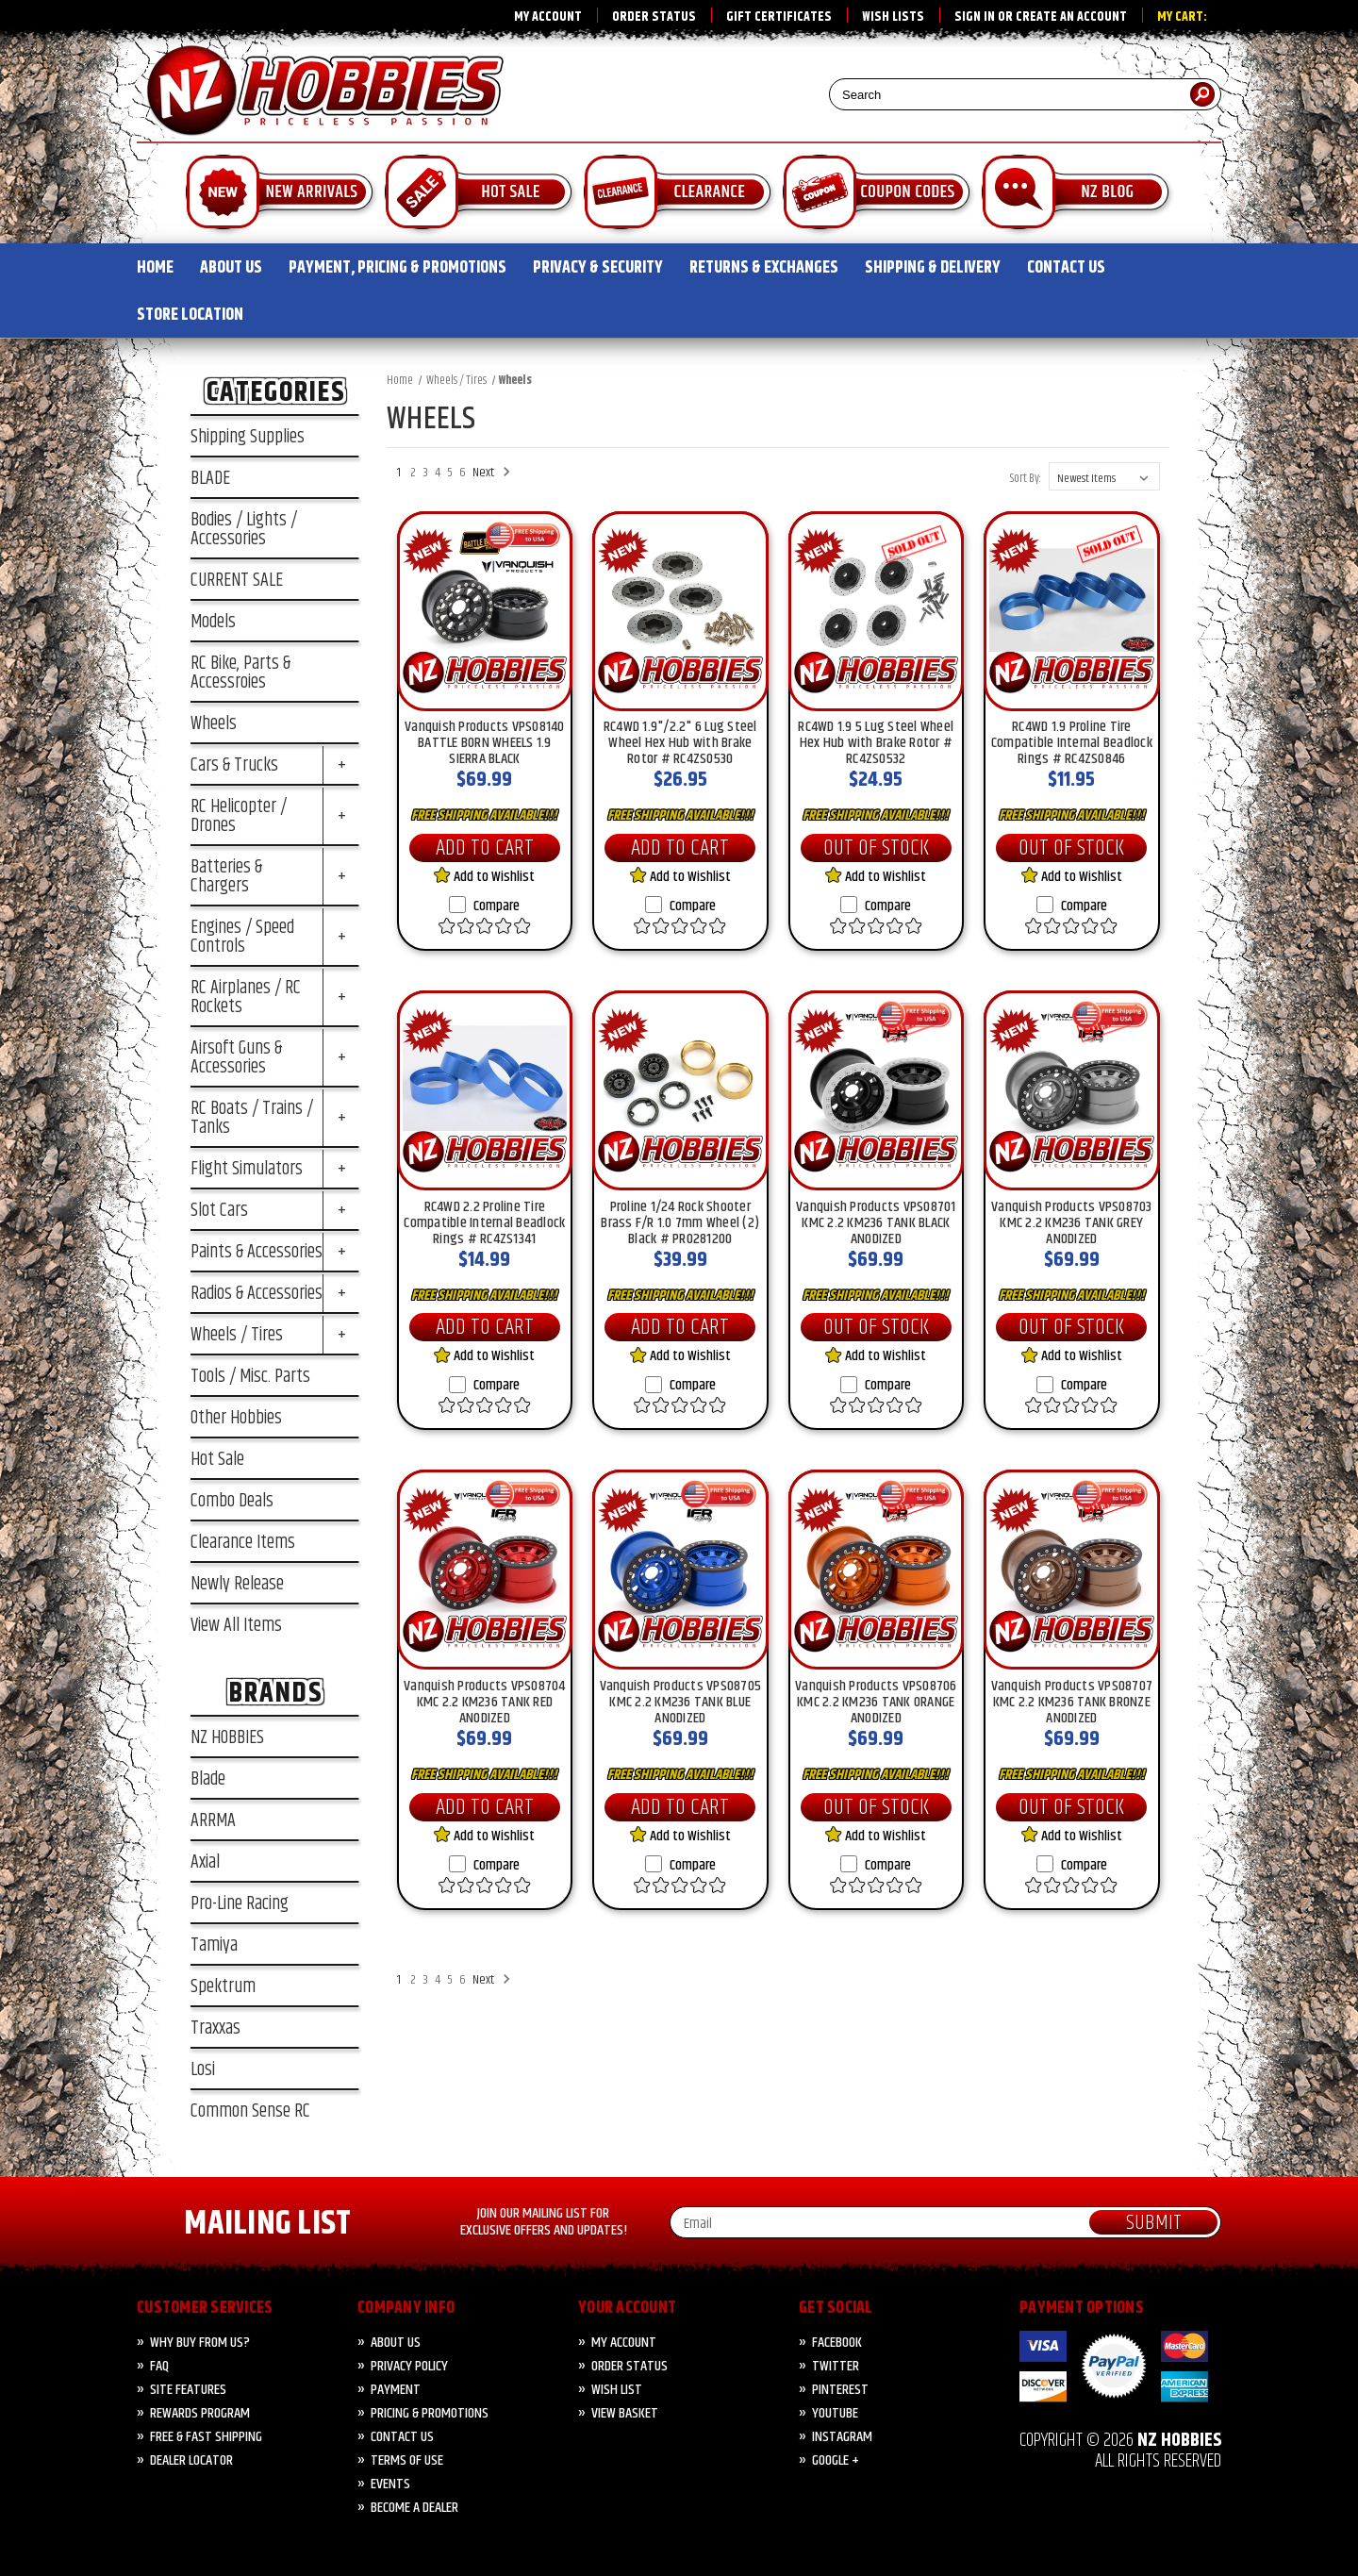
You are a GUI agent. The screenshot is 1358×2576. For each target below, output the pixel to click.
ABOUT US (231, 268)
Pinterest (840, 2389)
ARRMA (213, 1820)
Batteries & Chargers (226, 876)
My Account (548, 17)
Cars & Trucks (234, 765)
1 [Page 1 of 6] (399, 473)
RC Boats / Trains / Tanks (251, 1117)
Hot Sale (217, 1459)
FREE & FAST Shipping (206, 2437)
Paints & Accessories (256, 1252)
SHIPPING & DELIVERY (933, 268)
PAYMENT (396, 2389)
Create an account (1071, 17)
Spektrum (223, 1986)
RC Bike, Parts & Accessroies (240, 672)
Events (390, 2484)
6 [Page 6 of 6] (462, 473)
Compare (484, 906)
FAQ (159, 2366)
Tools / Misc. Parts (250, 1376)
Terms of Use (407, 2460)
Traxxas (215, 2028)
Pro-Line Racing (239, 1903)
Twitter (835, 2366)
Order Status (654, 17)
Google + (835, 2460)
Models (213, 621)
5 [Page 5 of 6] (450, 473)
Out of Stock (876, 848)
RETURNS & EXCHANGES (763, 268)
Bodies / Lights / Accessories (243, 529)
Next (488, 473)
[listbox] (1104, 476)
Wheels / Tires (236, 1335)
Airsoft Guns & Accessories (236, 1057)
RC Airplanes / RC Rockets (245, 997)
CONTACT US (1066, 268)
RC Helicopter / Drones (238, 815)
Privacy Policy (409, 2366)
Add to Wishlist (484, 877)
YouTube (835, 2413)
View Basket (624, 2413)
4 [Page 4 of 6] (437, 473)
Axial (205, 1862)
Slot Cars (219, 1210)
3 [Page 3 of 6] (425, 473)
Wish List (616, 2389)
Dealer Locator (191, 2460)
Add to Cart (485, 848)
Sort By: (1025, 478)
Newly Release (237, 1584)
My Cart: (1182, 17)
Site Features (188, 2389)
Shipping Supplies (247, 437)
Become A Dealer (414, 2507)
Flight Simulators (246, 1169)
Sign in (974, 17)
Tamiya (214, 1945)
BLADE (210, 478)
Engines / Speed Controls (242, 936)
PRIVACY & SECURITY (598, 268)
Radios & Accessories (256, 1293)
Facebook (837, 2342)
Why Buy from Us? (200, 2342)
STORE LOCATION (190, 315)
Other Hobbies (236, 1418)
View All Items (236, 1625)
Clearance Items (242, 1542)
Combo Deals (231, 1501)
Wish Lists (893, 17)
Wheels (213, 723)
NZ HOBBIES (227, 1737)
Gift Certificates (779, 17)
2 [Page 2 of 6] (413, 473)
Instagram (842, 2437)
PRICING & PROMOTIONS (430, 2413)
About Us (396, 2342)
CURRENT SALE (236, 580)
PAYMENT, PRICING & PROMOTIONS (397, 268)
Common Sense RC (250, 2111)
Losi (202, 2069)
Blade (207, 1779)
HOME (155, 268)
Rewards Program (200, 2413)
